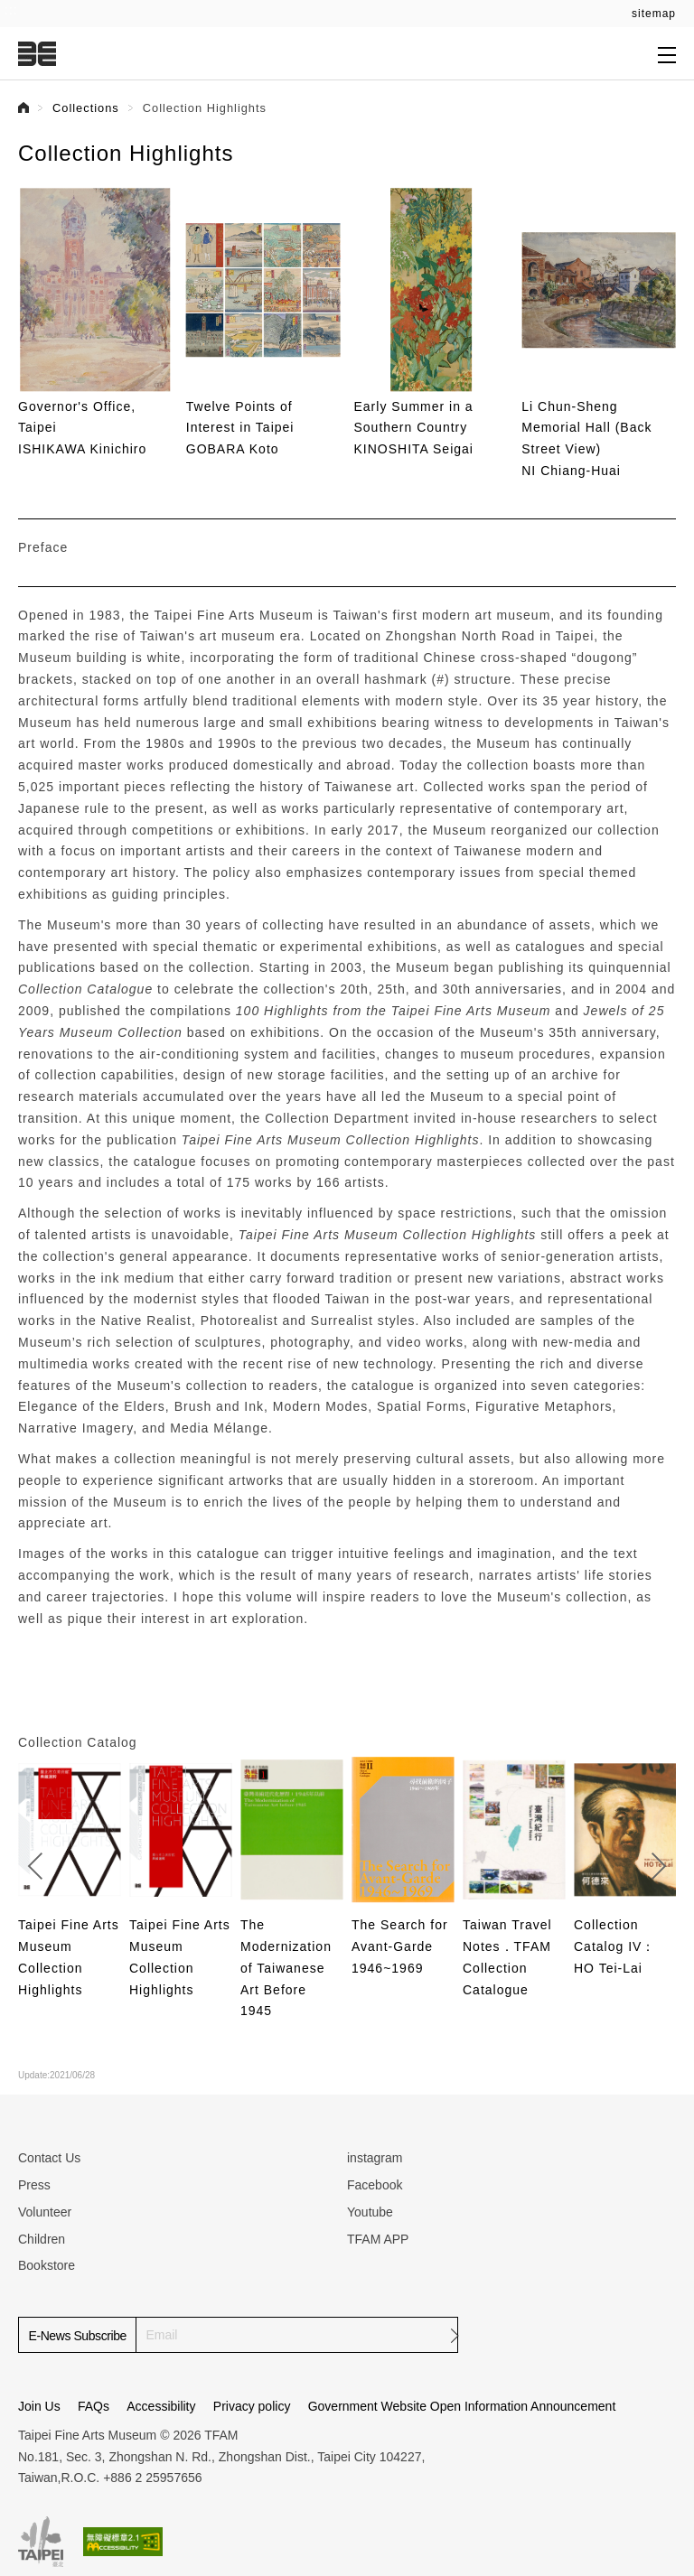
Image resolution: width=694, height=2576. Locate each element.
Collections (85, 108)
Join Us (39, 2406)
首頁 (23, 107)
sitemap (654, 13)
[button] (663, 312)
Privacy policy (252, 2406)
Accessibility (161, 2406)
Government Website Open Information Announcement (462, 2406)
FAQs (93, 2406)
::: (11, 10)
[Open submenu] (667, 54)
